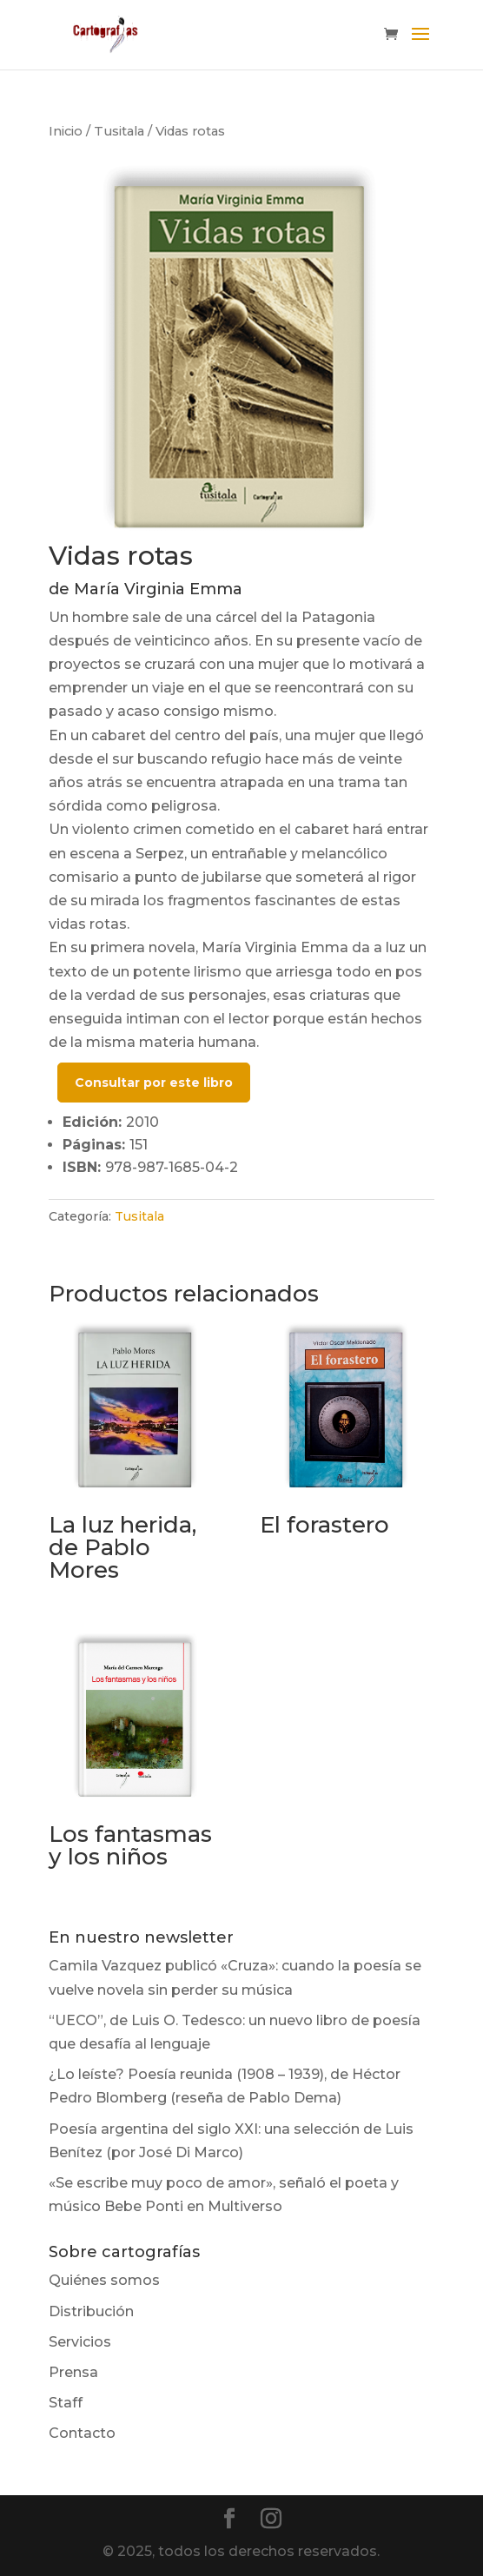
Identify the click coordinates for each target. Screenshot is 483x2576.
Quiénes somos (104, 2280)
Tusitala (119, 131)
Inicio (66, 131)
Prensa (73, 2372)
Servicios (80, 2342)
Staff (66, 2402)
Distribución (91, 2311)
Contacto (82, 2433)
